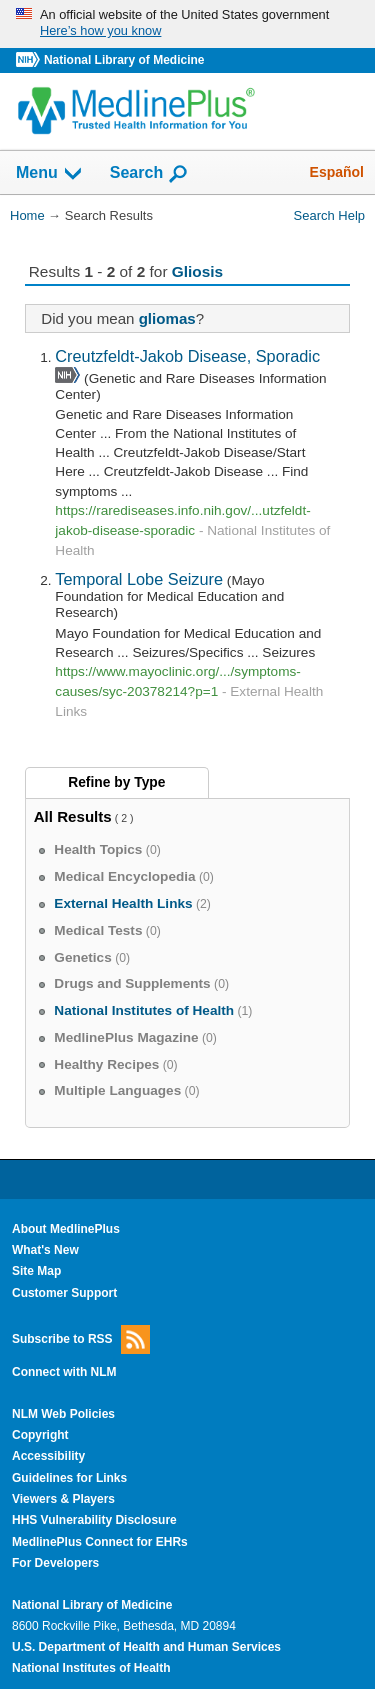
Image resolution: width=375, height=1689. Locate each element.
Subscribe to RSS (81, 1339)
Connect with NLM (64, 1372)
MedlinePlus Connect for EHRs (100, 1542)
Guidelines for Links (69, 1478)
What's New (45, 1250)
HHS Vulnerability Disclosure (94, 1520)
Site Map (36, 1271)
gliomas (167, 318)
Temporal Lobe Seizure (139, 579)
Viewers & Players (63, 1499)
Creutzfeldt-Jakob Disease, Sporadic (187, 356)
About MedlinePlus (66, 1229)
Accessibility (48, 1456)
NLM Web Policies (63, 1414)
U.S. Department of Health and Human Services (146, 1647)
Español (337, 172)
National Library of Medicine (124, 60)
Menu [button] (50, 174)
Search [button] (149, 174)
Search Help (329, 215)
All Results (73, 816)
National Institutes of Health (91, 1668)
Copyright (40, 1435)
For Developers (55, 1563)
